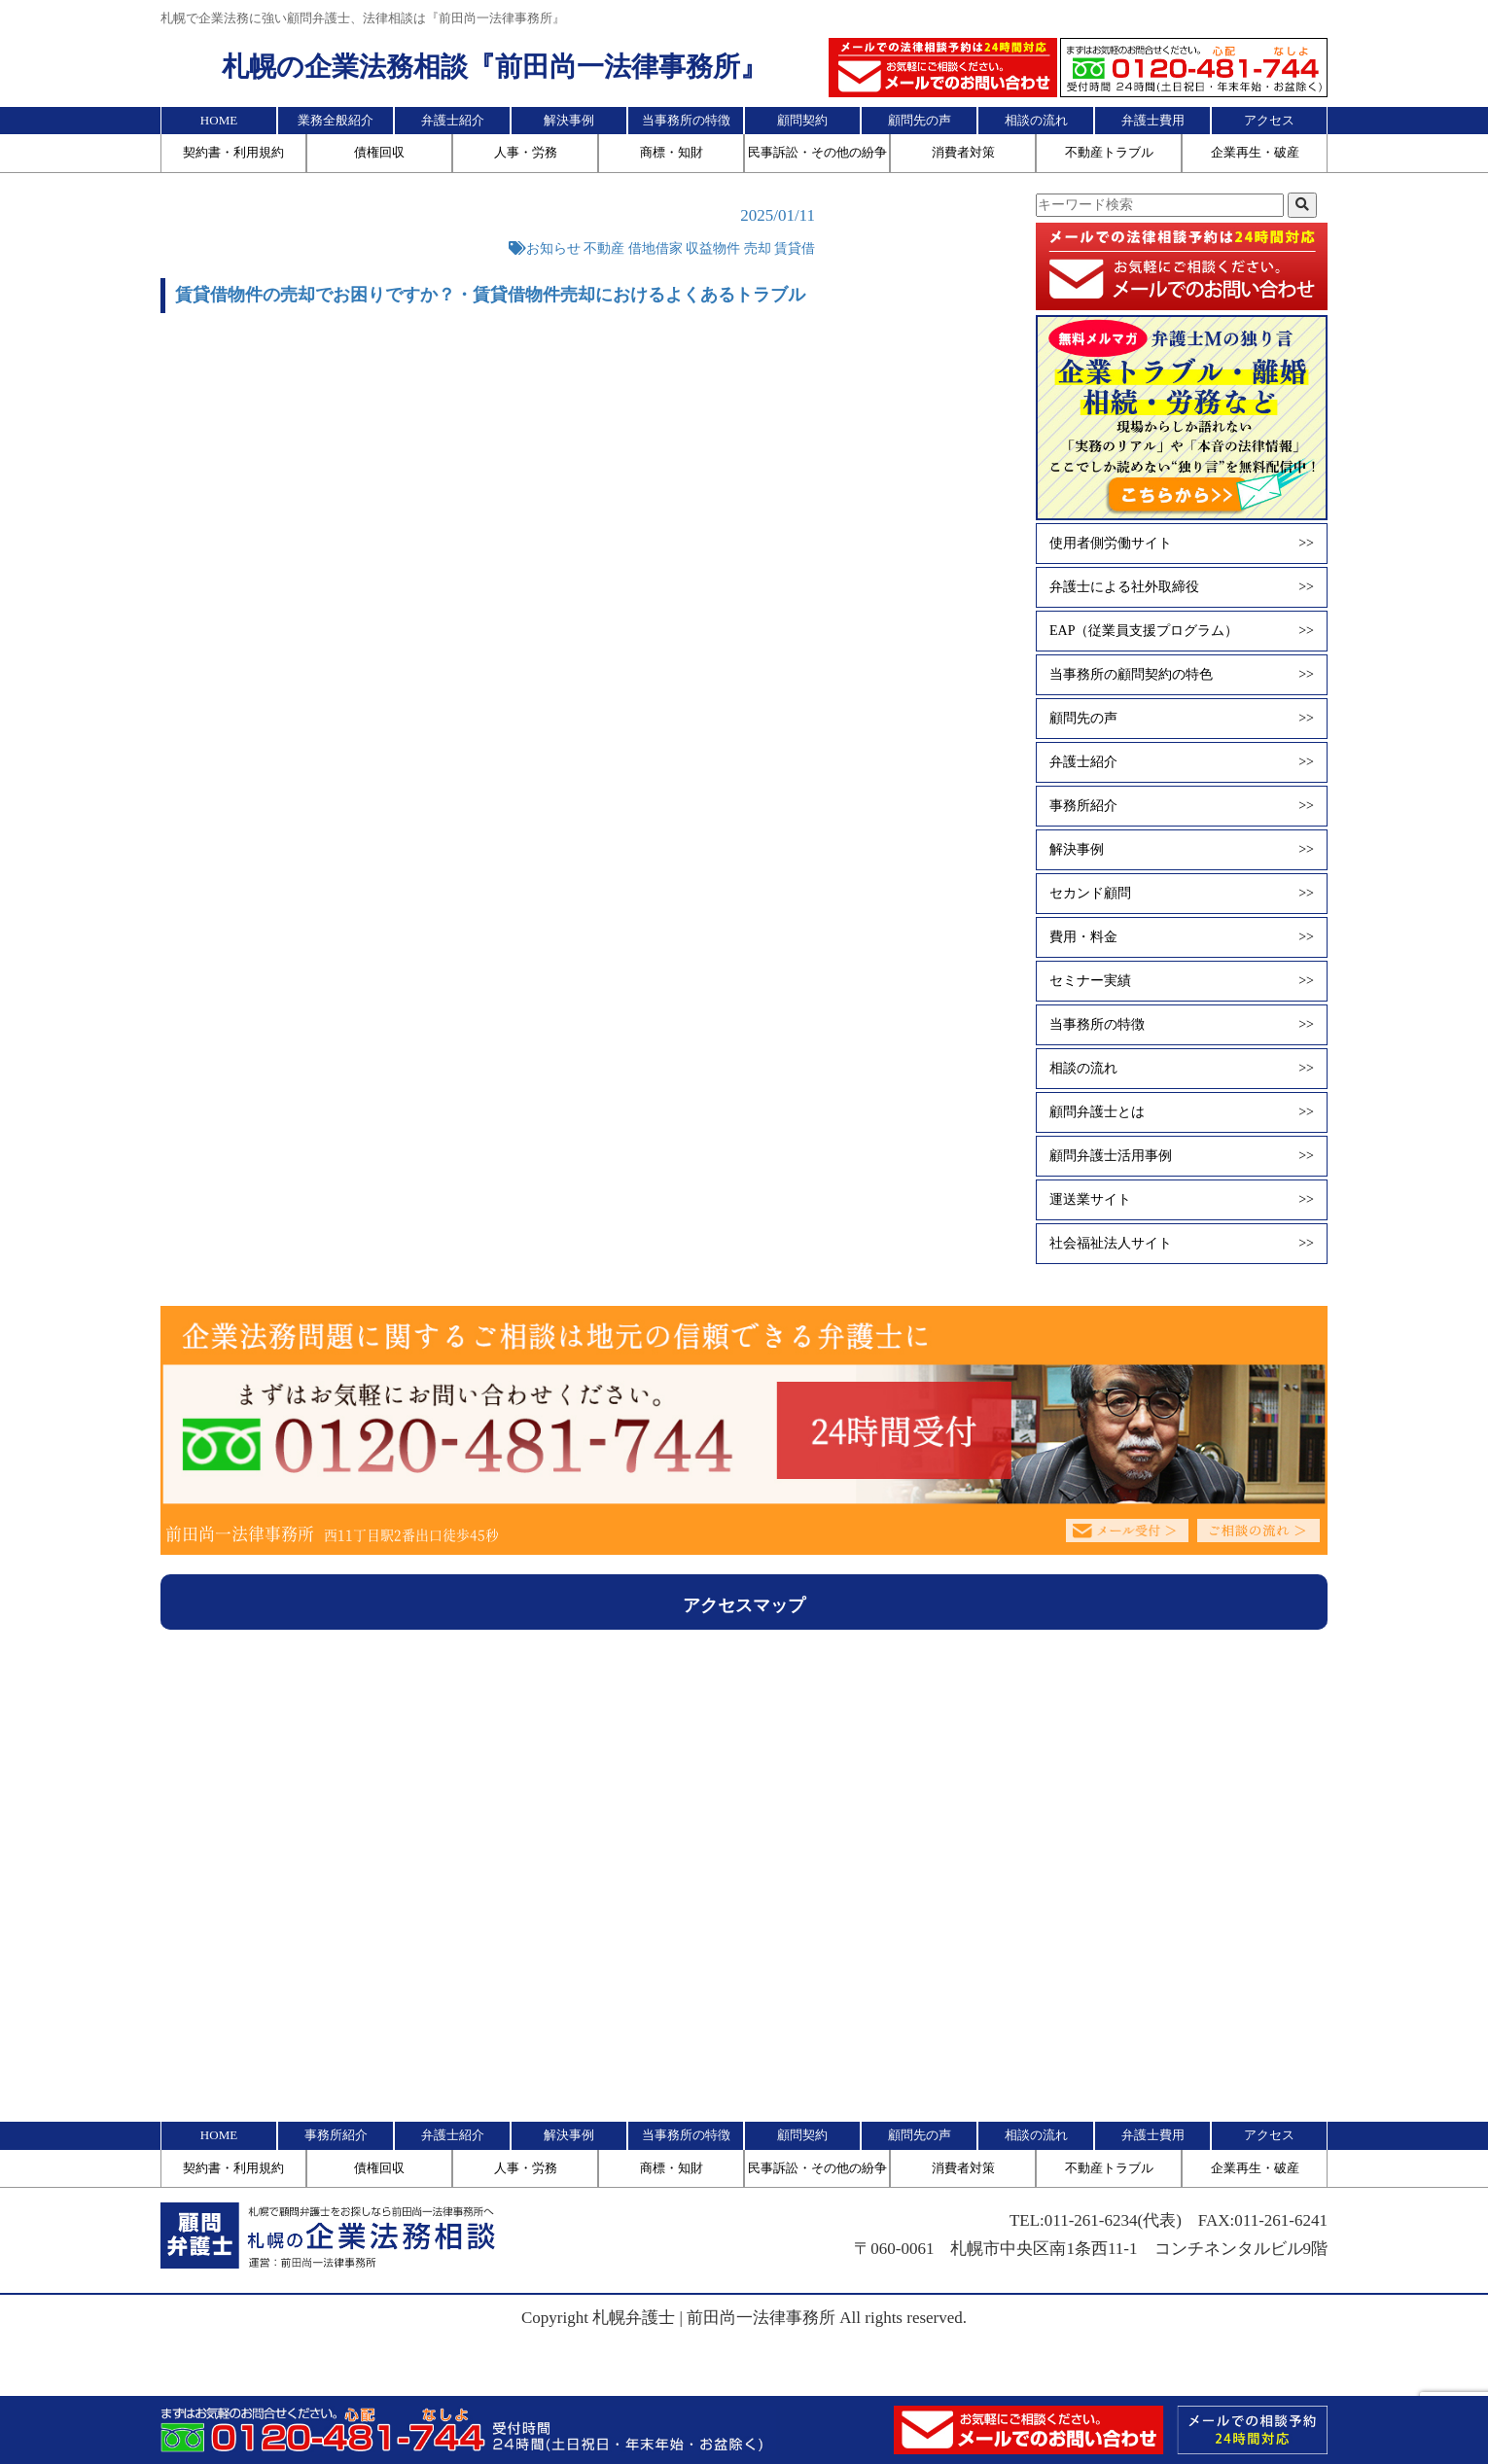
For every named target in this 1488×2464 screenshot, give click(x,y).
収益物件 (713, 248)
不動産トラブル (1109, 152)
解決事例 (569, 120)
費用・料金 (1181, 937)
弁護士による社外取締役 (1181, 587)
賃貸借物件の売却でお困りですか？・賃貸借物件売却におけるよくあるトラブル (490, 294)
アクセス (1269, 120)
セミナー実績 (1181, 981)
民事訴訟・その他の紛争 (817, 152)
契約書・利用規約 (233, 152)
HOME (218, 120)
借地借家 (655, 248)
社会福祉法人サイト (1181, 1243)
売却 (757, 248)
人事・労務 (525, 152)
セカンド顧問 (1181, 893)
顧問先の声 (919, 120)
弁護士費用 (1153, 120)
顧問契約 (802, 120)
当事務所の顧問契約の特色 (1181, 675)
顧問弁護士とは (1181, 1112)
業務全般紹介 (335, 120)
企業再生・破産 (1255, 152)
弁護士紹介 (452, 120)
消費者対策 (963, 152)
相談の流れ (1036, 120)
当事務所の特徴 (686, 120)
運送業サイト (1181, 1200)
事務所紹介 (1181, 806)
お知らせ (553, 248)
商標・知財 (671, 152)
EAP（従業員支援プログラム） (1181, 631)
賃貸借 (794, 248)
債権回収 (379, 152)
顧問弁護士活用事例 (1181, 1156)
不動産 (604, 248)
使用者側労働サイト (1181, 543)
